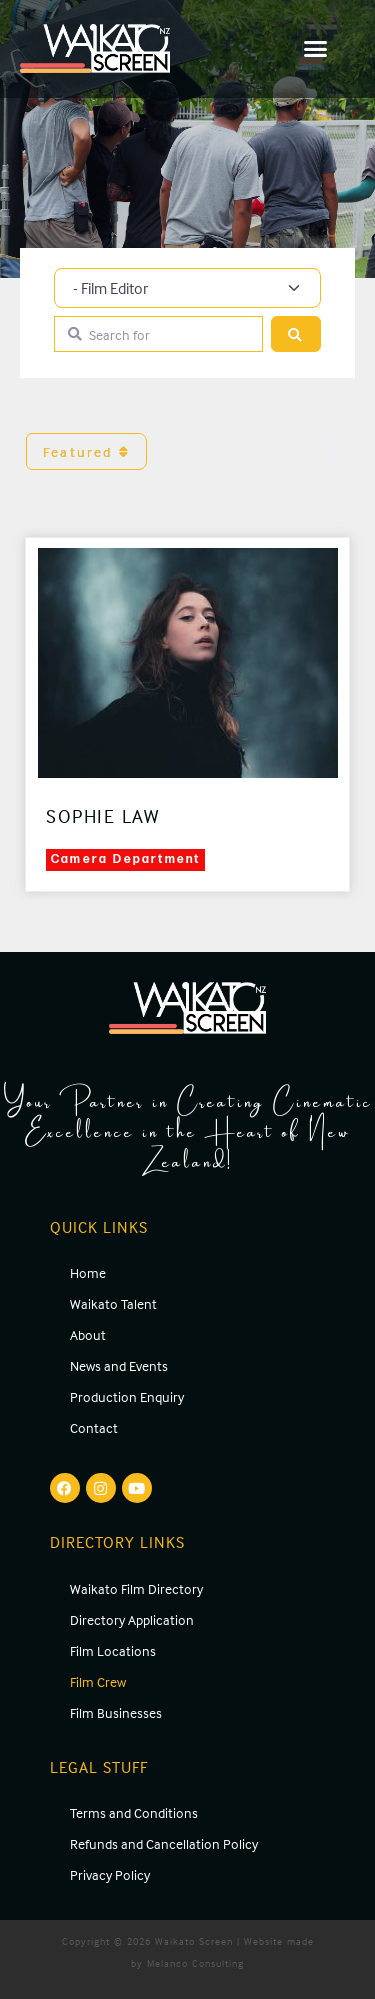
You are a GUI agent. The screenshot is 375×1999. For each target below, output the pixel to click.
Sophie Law (102, 816)
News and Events (119, 1365)
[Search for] (158, 334)
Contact (94, 1427)
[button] (316, 49)
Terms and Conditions (134, 1812)
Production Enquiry (127, 1396)
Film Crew (98, 1681)
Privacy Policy (110, 1874)
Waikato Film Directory (136, 1588)
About (88, 1334)
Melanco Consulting (195, 1963)
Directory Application (132, 1619)
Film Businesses (116, 1712)
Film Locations (113, 1650)
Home (88, 1272)
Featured (86, 451)
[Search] (296, 334)
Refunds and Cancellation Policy (164, 1843)
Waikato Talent (113, 1303)
